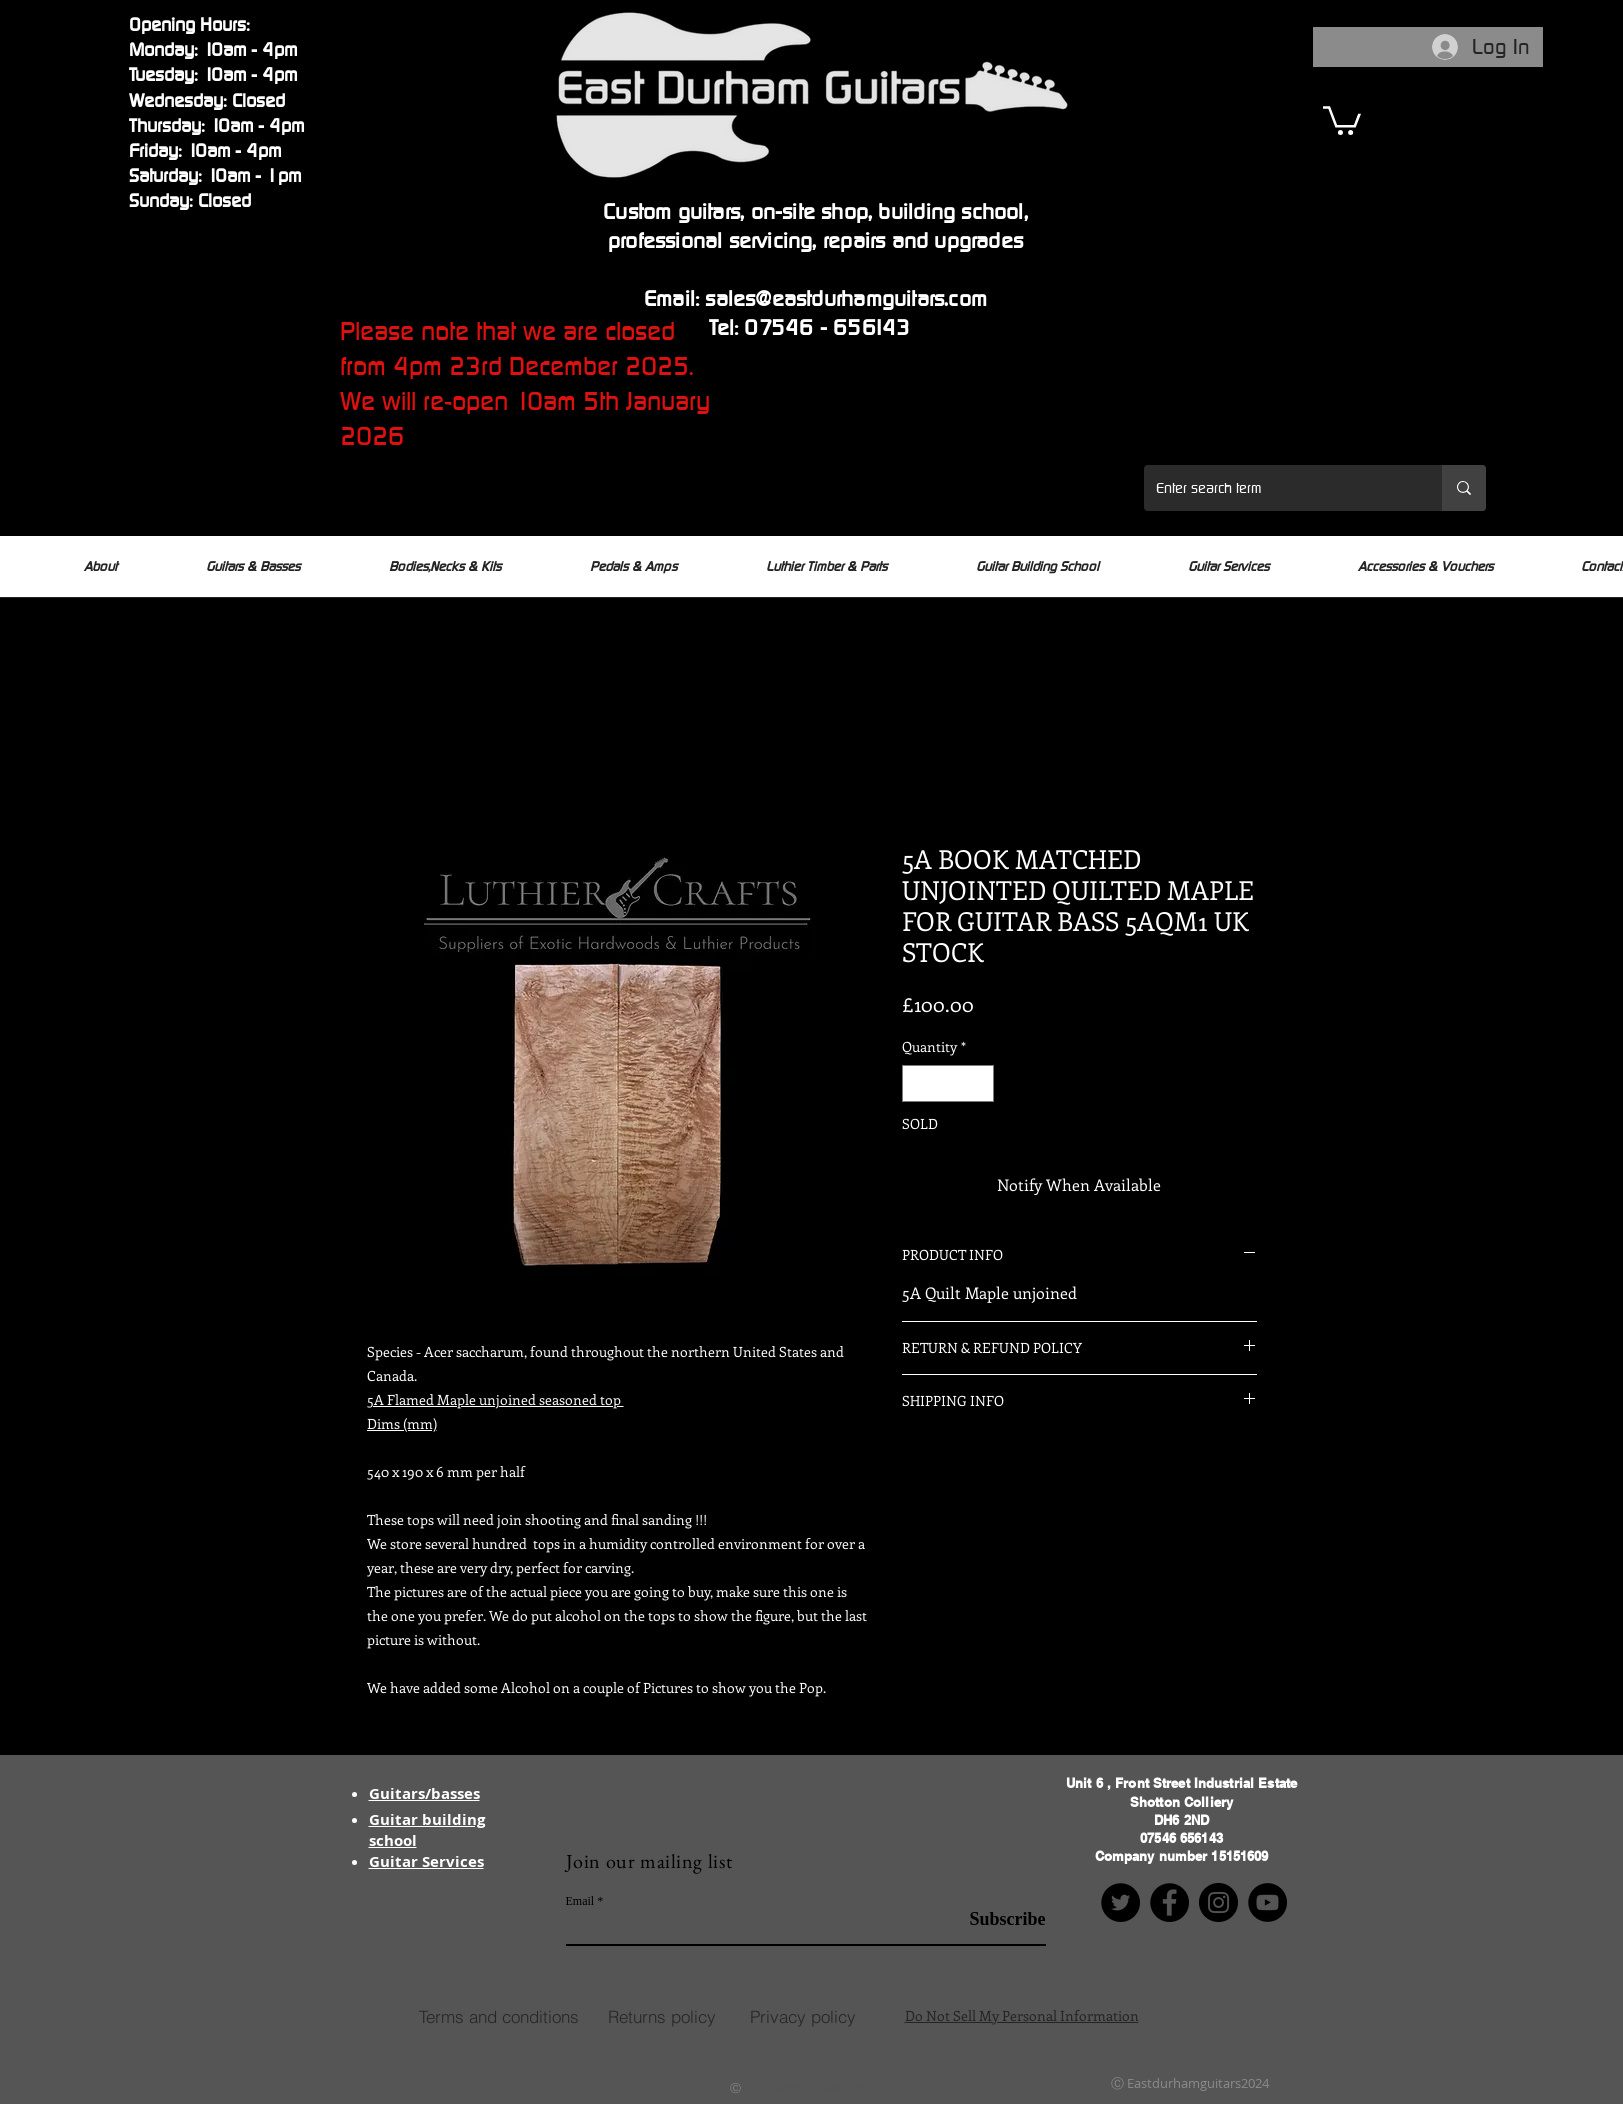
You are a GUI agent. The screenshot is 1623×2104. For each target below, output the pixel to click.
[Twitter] (1120, 1902)
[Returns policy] (662, 2016)
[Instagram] (1218, 1902)
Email (580, 1901)
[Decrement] (917, 1083)
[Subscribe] (995, 1919)
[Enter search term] (1278, 488)
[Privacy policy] (803, 2016)
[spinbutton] (948, 1083)
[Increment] (978, 1083)
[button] (1342, 119)
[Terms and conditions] (499, 2016)
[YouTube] (1267, 1902)
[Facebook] (1169, 1902)
